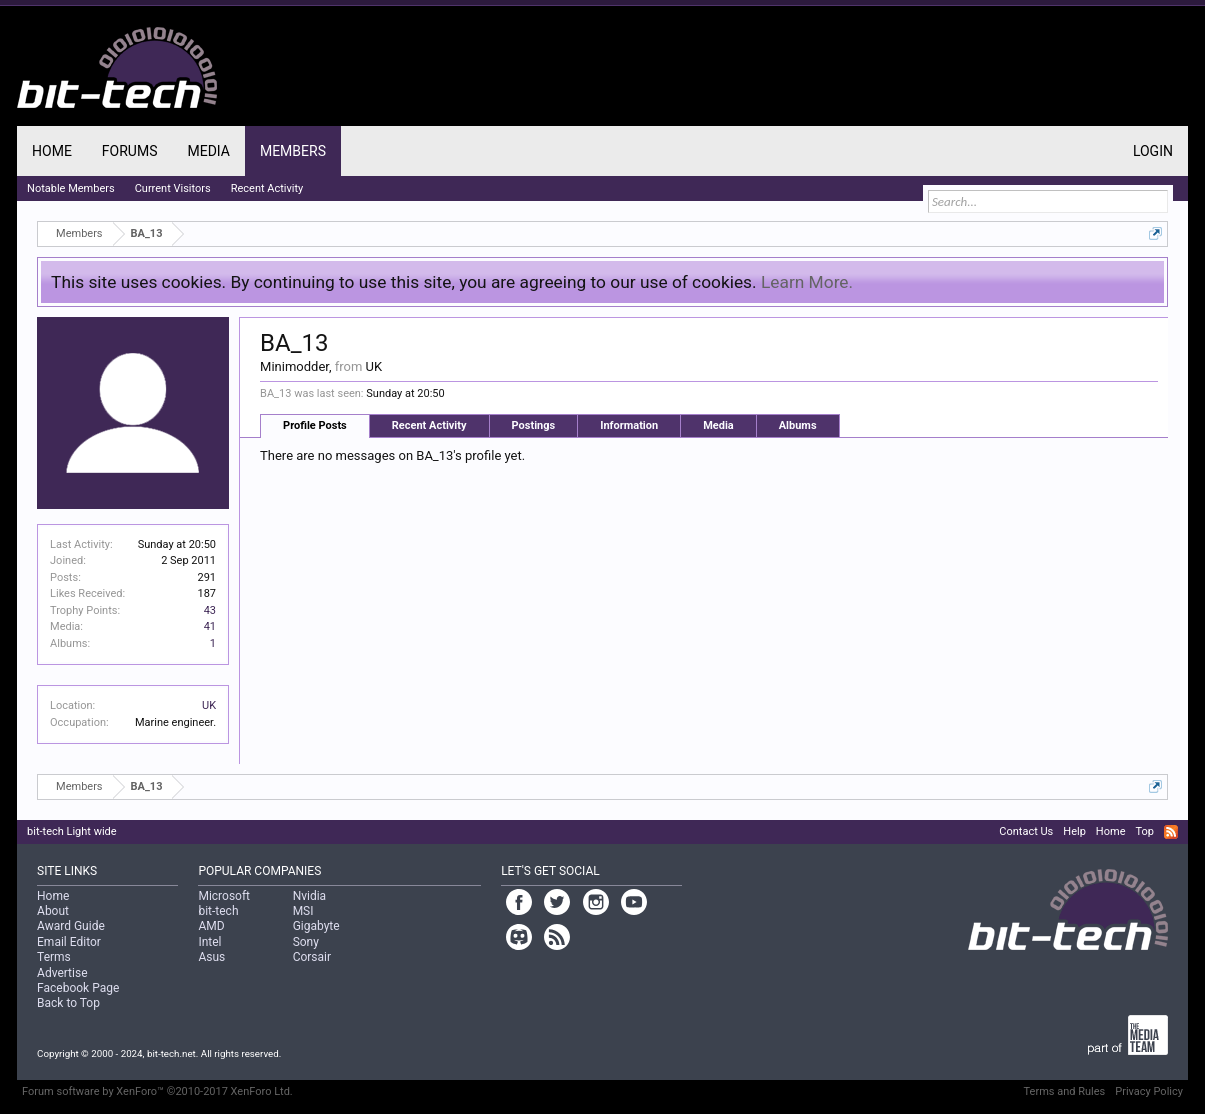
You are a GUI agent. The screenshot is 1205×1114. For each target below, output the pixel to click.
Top (1144, 831)
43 (210, 610)
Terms (54, 957)
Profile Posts (315, 425)
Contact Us (1026, 831)
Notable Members (71, 188)
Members (293, 151)
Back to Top (68, 1003)
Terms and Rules (1065, 1091)
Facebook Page (78, 988)
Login (1153, 151)
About (53, 911)
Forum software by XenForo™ (157, 1091)
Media (718, 425)
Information (629, 425)
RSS (1171, 832)
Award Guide (71, 926)
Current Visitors (173, 188)
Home (52, 151)
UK (209, 705)
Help (1074, 831)
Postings (534, 425)
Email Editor (69, 942)
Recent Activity (429, 425)
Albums (798, 425)
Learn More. (807, 282)
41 (210, 626)
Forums (130, 151)
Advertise (62, 973)
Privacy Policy (1149, 1091)
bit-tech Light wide (72, 831)
